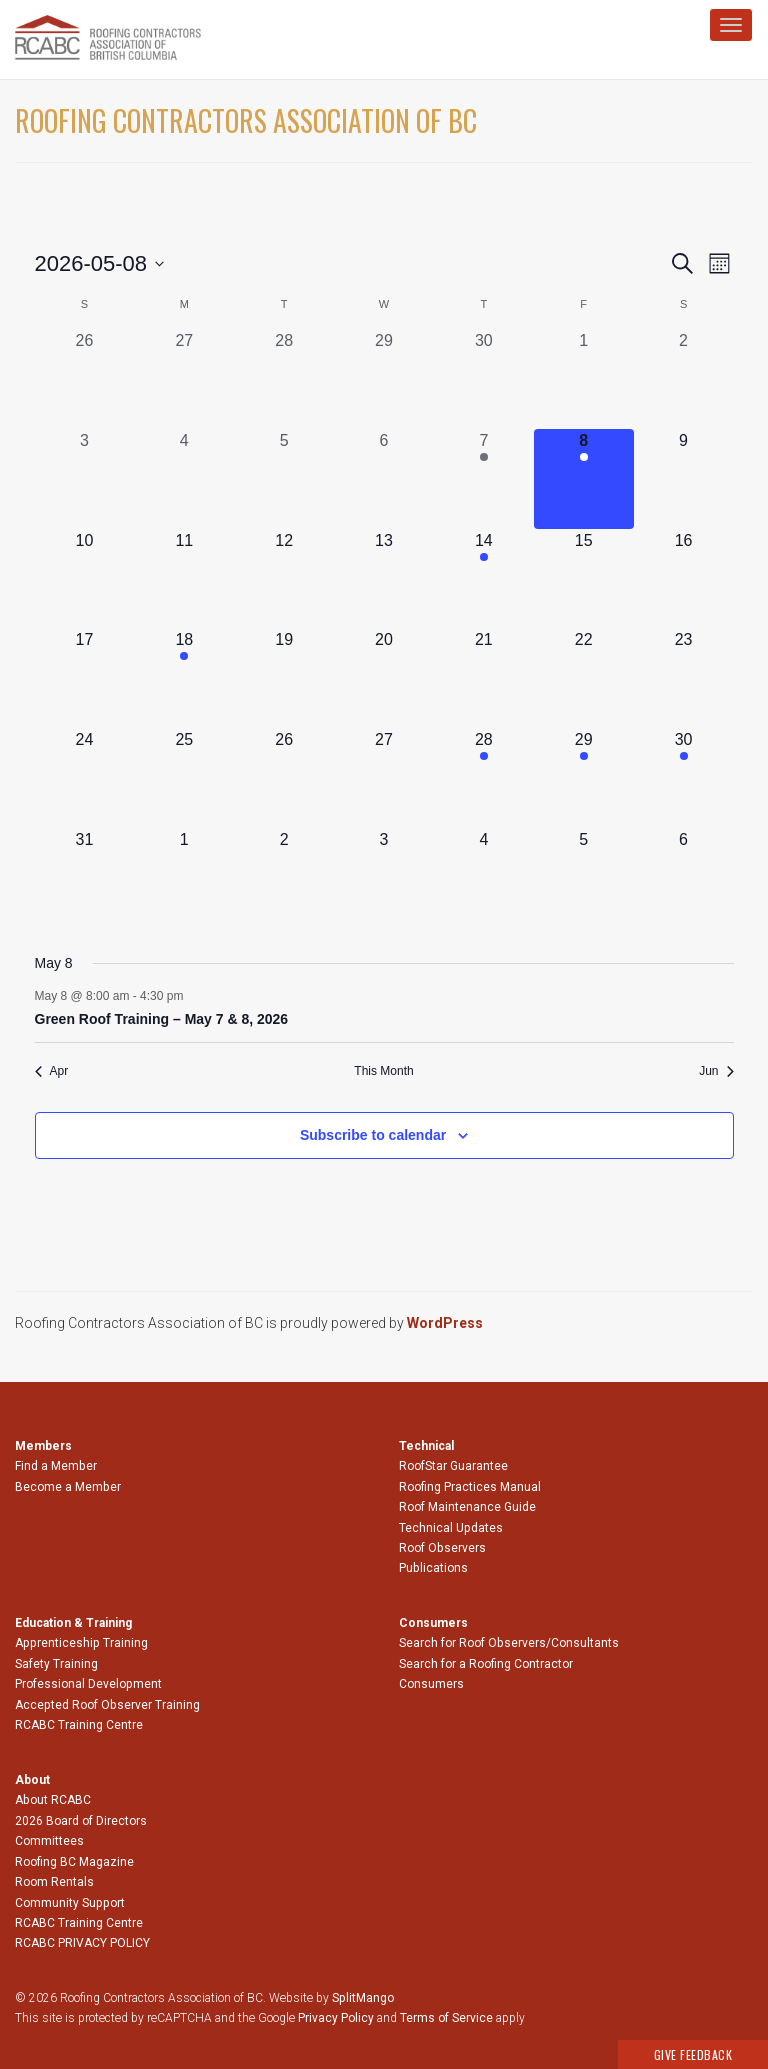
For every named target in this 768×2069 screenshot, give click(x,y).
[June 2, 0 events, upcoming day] (284, 878)
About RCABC (53, 1800)
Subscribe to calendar (373, 1135)
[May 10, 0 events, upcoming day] (85, 579)
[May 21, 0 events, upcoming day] (484, 678)
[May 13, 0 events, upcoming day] (384, 579)
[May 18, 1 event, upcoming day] (184, 678)
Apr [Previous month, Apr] (52, 1071)
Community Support (70, 1903)
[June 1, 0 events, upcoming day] (184, 878)
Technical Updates (451, 1528)
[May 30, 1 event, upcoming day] (684, 778)
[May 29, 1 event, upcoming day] (584, 778)
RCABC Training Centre (79, 1725)
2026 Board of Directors (81, 1821)
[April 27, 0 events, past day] (184, 379)
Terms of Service (446, 2018)
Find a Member (56, 1466)
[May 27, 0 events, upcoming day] (384, 778)
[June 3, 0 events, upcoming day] (384, 878)
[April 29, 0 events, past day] (384, 379)
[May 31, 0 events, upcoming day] (85, 878)
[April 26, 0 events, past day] (85, 379)
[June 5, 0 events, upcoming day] (584, 878)
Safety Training (56, 1664)
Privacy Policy (336, 2018)
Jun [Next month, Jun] (716, 1071)
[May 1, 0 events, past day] (584, 379)
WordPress (445, 1323)
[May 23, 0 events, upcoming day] (684, 678)
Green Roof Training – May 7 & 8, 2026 (162, 1019)
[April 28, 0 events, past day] (284, 379)
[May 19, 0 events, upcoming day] (284, 678)
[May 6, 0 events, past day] (384, 479)
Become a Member (68, 1487)
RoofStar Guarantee (453, 1466)
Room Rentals (54, 1882)
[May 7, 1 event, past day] (484, 479)
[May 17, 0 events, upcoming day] (85, 678)
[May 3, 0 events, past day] (85, 479)
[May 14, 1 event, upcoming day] (484, 579)
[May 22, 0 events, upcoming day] (584, 678)
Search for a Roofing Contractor (486, 1664)
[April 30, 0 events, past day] (484, 379)
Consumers (431, 1684)
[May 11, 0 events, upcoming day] (184, 579)
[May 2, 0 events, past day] (684, 379)
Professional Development (88, 1684)
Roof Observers (442, 1548)
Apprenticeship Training (81, 1643)
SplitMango (363, 1998)
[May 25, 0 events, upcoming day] (184, 778)
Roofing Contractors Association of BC (246, 120)
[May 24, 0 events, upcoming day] (85, 778)
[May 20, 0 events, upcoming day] (384, 678)
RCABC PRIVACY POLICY (82, 1943)
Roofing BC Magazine (74, 1862)
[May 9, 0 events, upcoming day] (684, 479)
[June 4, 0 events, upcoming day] (484, 878)
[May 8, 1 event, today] (584, 479)
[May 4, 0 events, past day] (184, 479)
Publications (433, 1568)
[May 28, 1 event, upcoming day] (484, 778)
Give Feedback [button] (693, 2054)
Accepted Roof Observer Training (107, 1705)
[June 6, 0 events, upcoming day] (684, 878)
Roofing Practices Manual (470, 1487)
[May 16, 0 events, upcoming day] (684, 579)
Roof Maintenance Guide (467, 1507)
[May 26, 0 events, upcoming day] (284, 778)
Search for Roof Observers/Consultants (509, 1643)
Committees (49, 1841)
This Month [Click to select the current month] (383, 1071)
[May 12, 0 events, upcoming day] (284, 579)
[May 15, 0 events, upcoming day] (584, 579)
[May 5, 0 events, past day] (284, 479)
